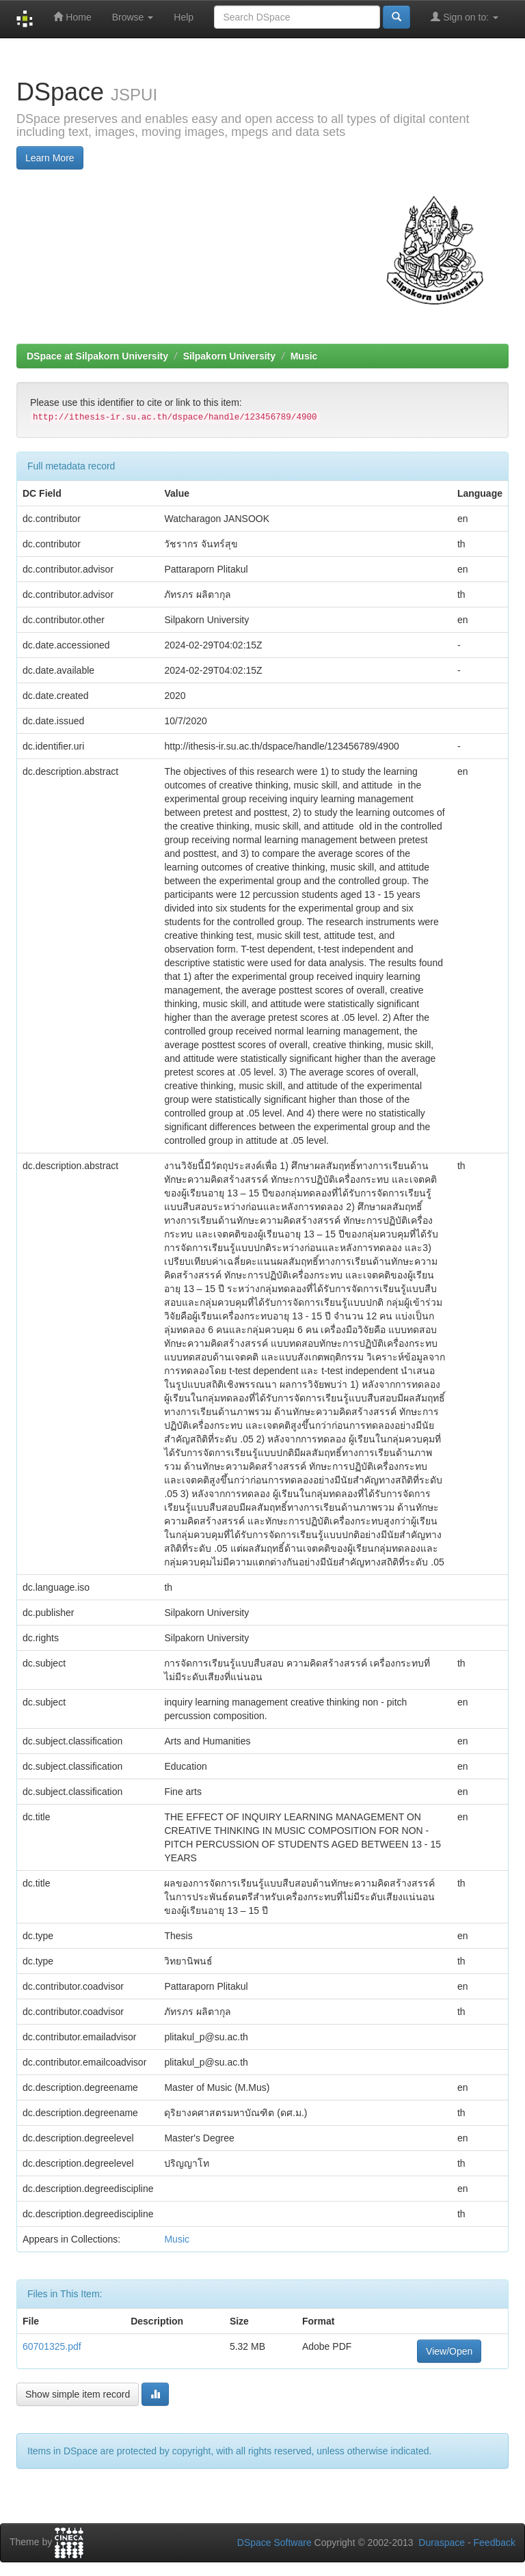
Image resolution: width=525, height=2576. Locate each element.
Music (304, 356)
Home (72, 17)
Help (183, 17)
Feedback (494, 2542)
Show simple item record (77, 2394)
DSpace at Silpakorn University (97, 356)
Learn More (50, 157)
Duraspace (441, 2542)
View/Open (449, 2351)
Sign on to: (464, 17)
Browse (133, 17)
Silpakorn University (229, 356)
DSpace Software (274, 2542)
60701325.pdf (52, 2346)
